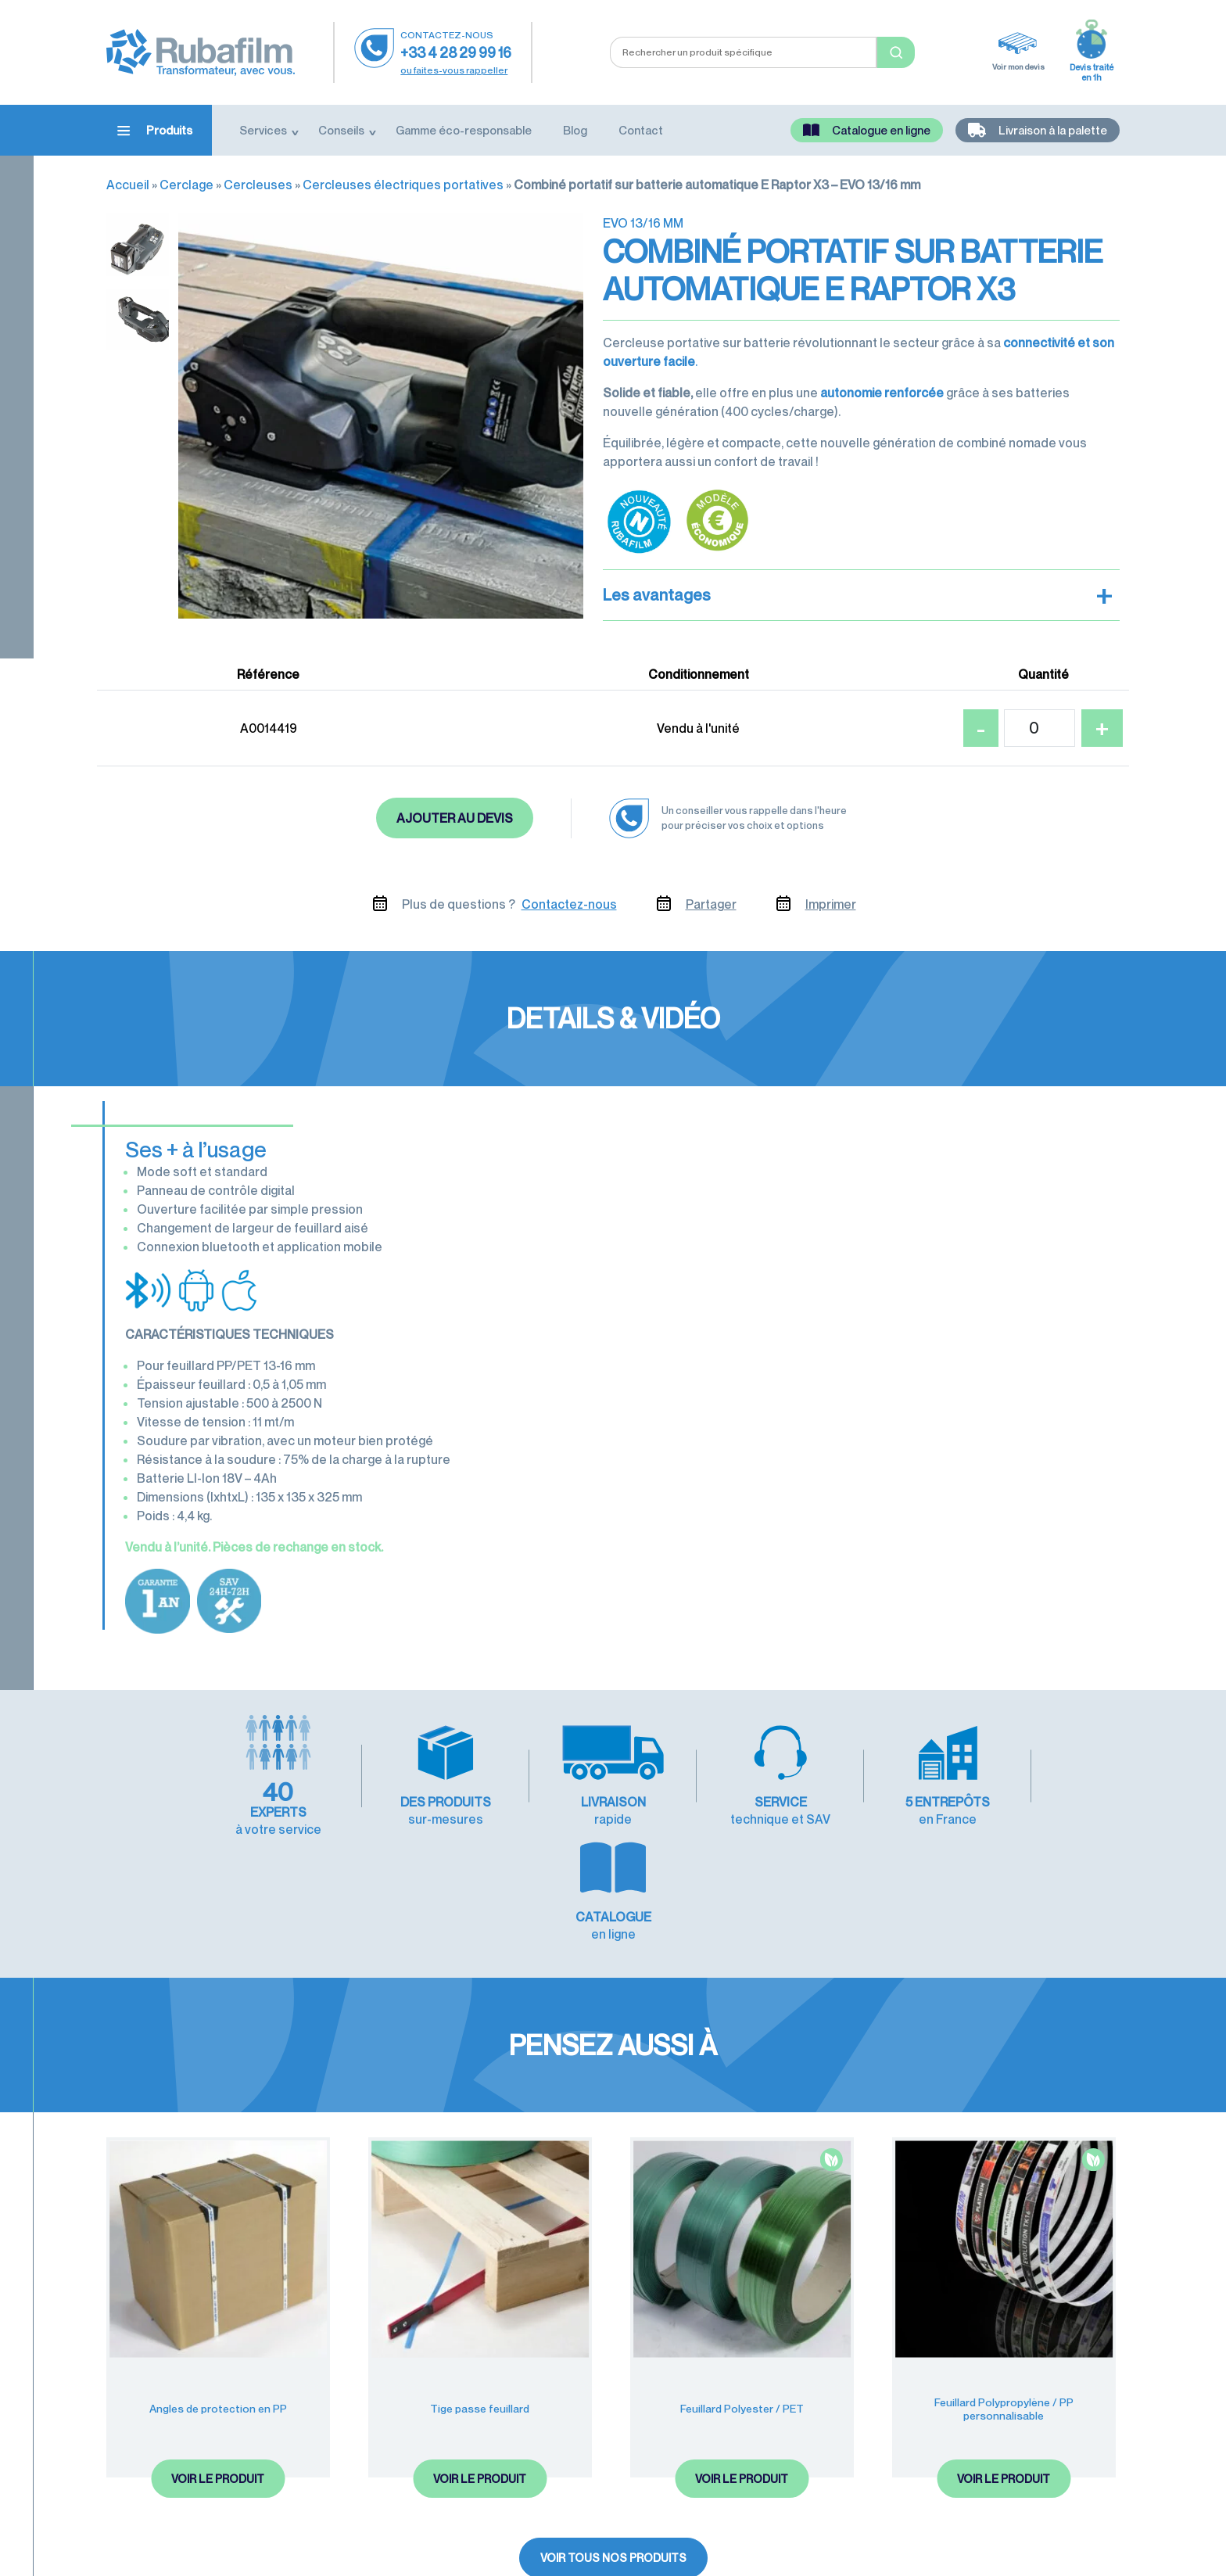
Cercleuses (258, 184)
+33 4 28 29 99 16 (455, 52)
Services (263, 130)
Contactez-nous (569, 904)
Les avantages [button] (858, 595)
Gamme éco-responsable (464, 130)
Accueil (127, 184)
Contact (640, 130)
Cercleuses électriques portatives (403, 184)
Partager (711, 904)
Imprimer (830, 904)
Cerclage (186, 184)
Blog (575, 130)
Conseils (341, 130)
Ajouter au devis (454, 818)
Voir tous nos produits (613, 2442)
